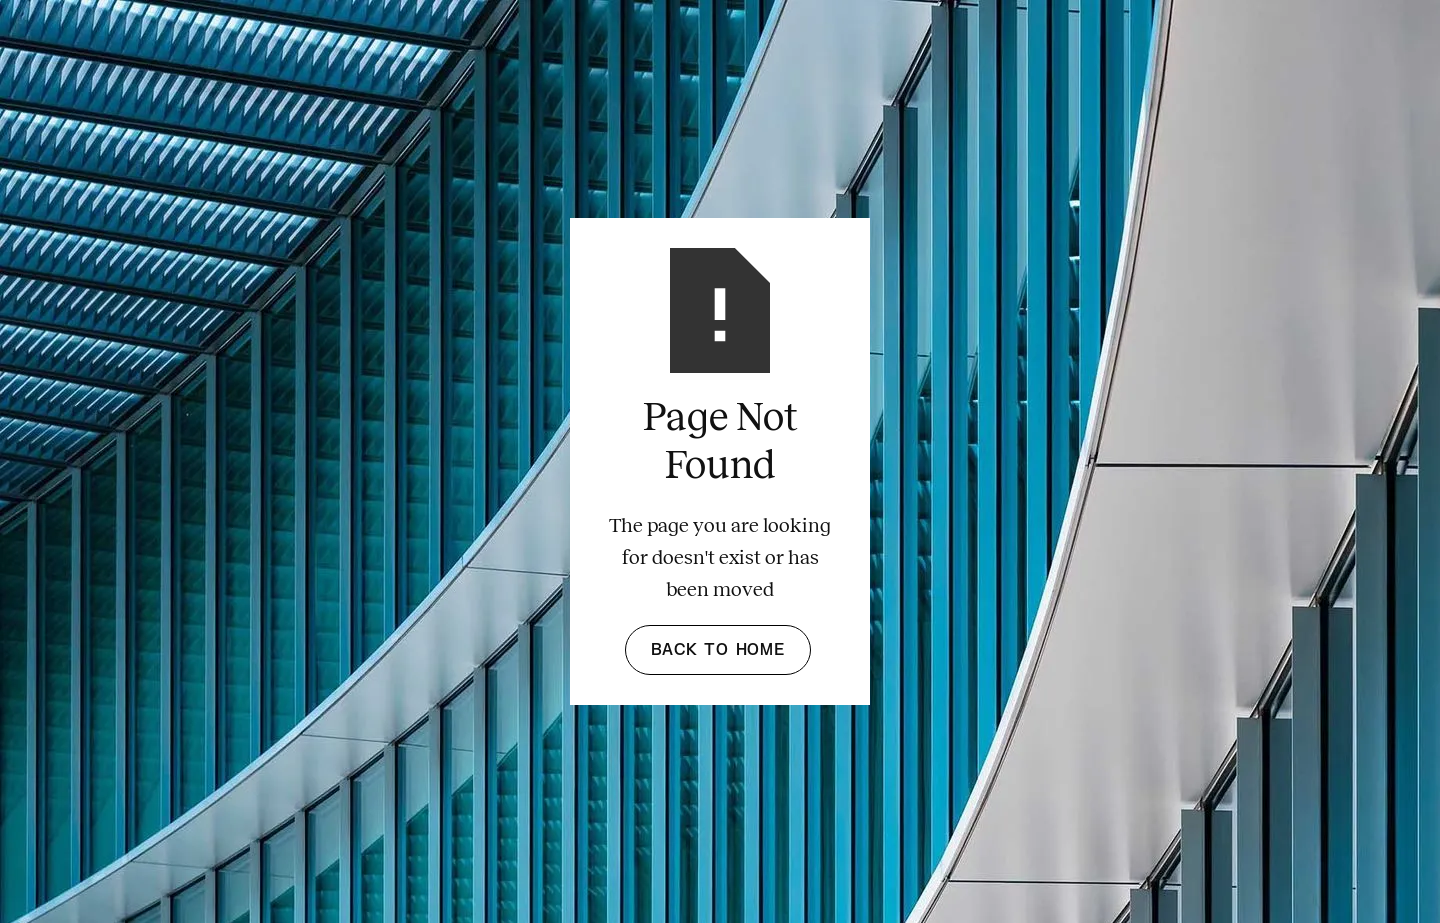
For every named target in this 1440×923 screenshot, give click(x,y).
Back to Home (718, 650)
